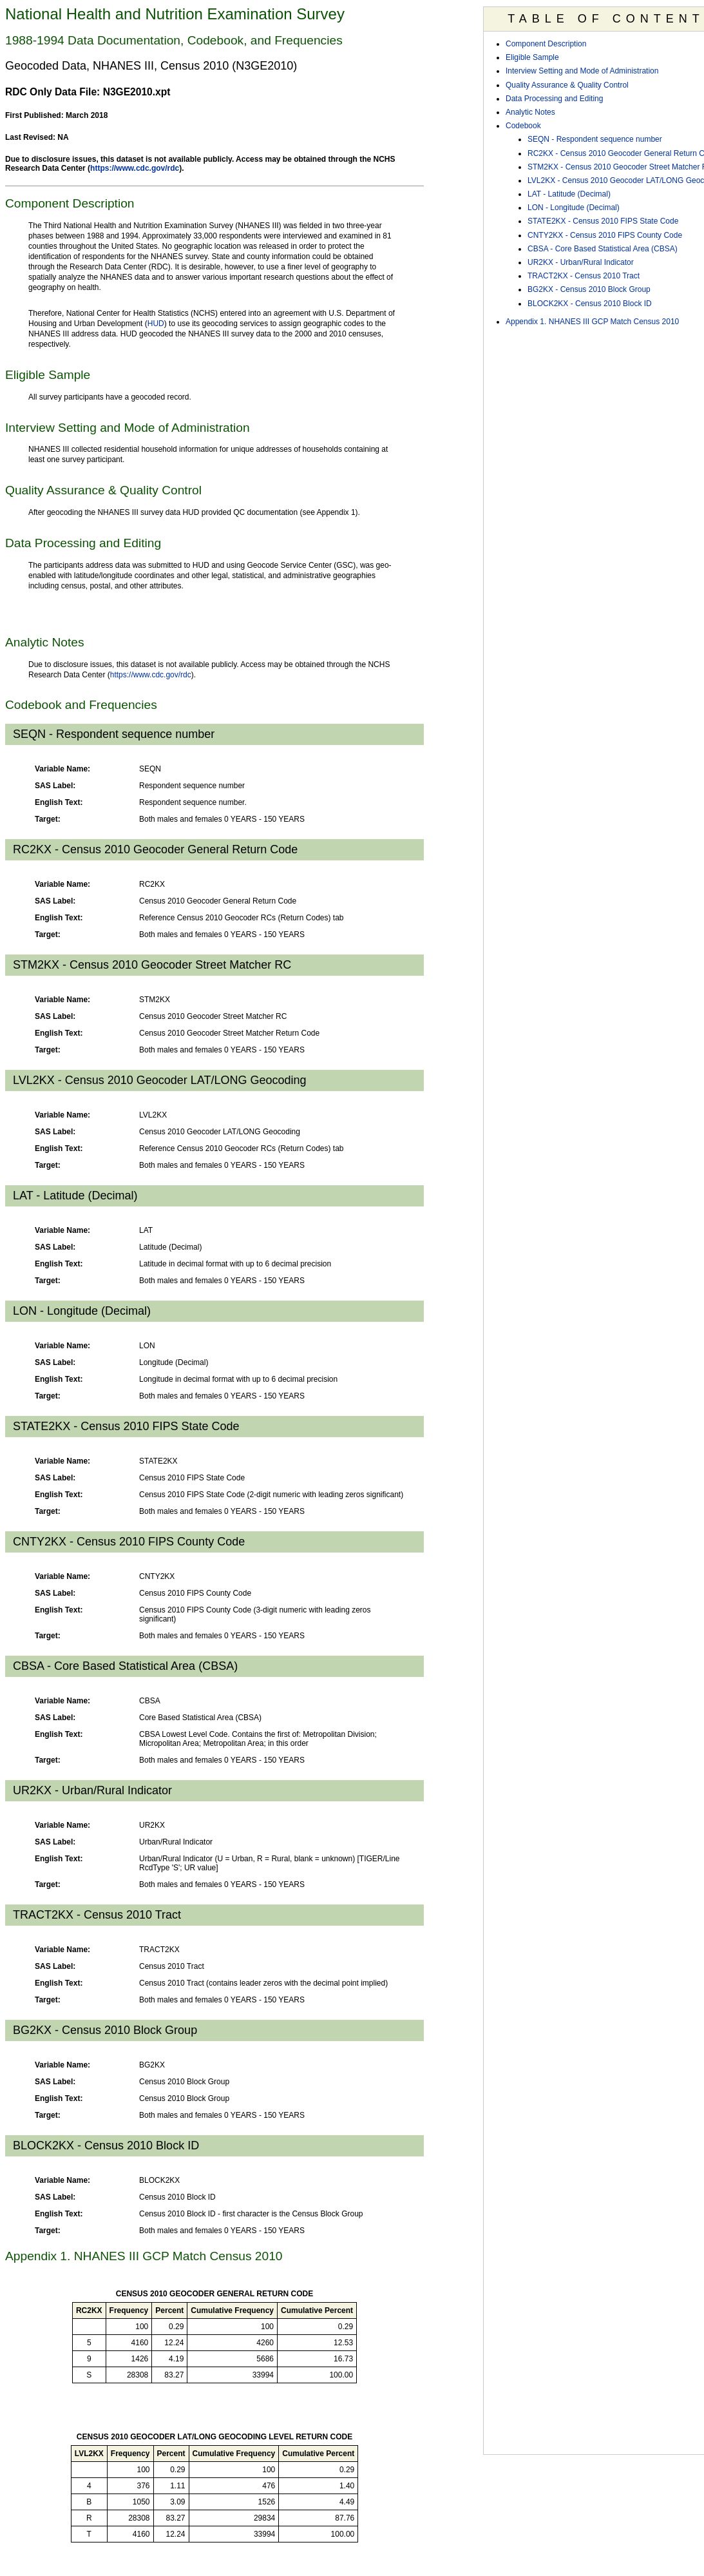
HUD (155, 323)
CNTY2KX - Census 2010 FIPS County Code (605, 235)
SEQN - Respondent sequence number (595, 139)
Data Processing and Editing (554, 98)
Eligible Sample (532, 57)
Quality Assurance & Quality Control (567, 85)
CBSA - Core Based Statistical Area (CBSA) (603, 248)
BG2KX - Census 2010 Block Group (589, 289)
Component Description (546, 43)
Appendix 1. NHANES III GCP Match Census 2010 (592, 321)
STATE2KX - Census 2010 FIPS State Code (603, 221)
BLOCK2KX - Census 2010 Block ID (590, 303)
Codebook (523, 125)
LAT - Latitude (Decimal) (569, 194)
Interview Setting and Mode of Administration (582, 70)
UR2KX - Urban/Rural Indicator (581, 262)
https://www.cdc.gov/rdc (134, 168)
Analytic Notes (530, 112)
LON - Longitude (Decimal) (574, 207)
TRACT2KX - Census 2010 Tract (584, 275)
